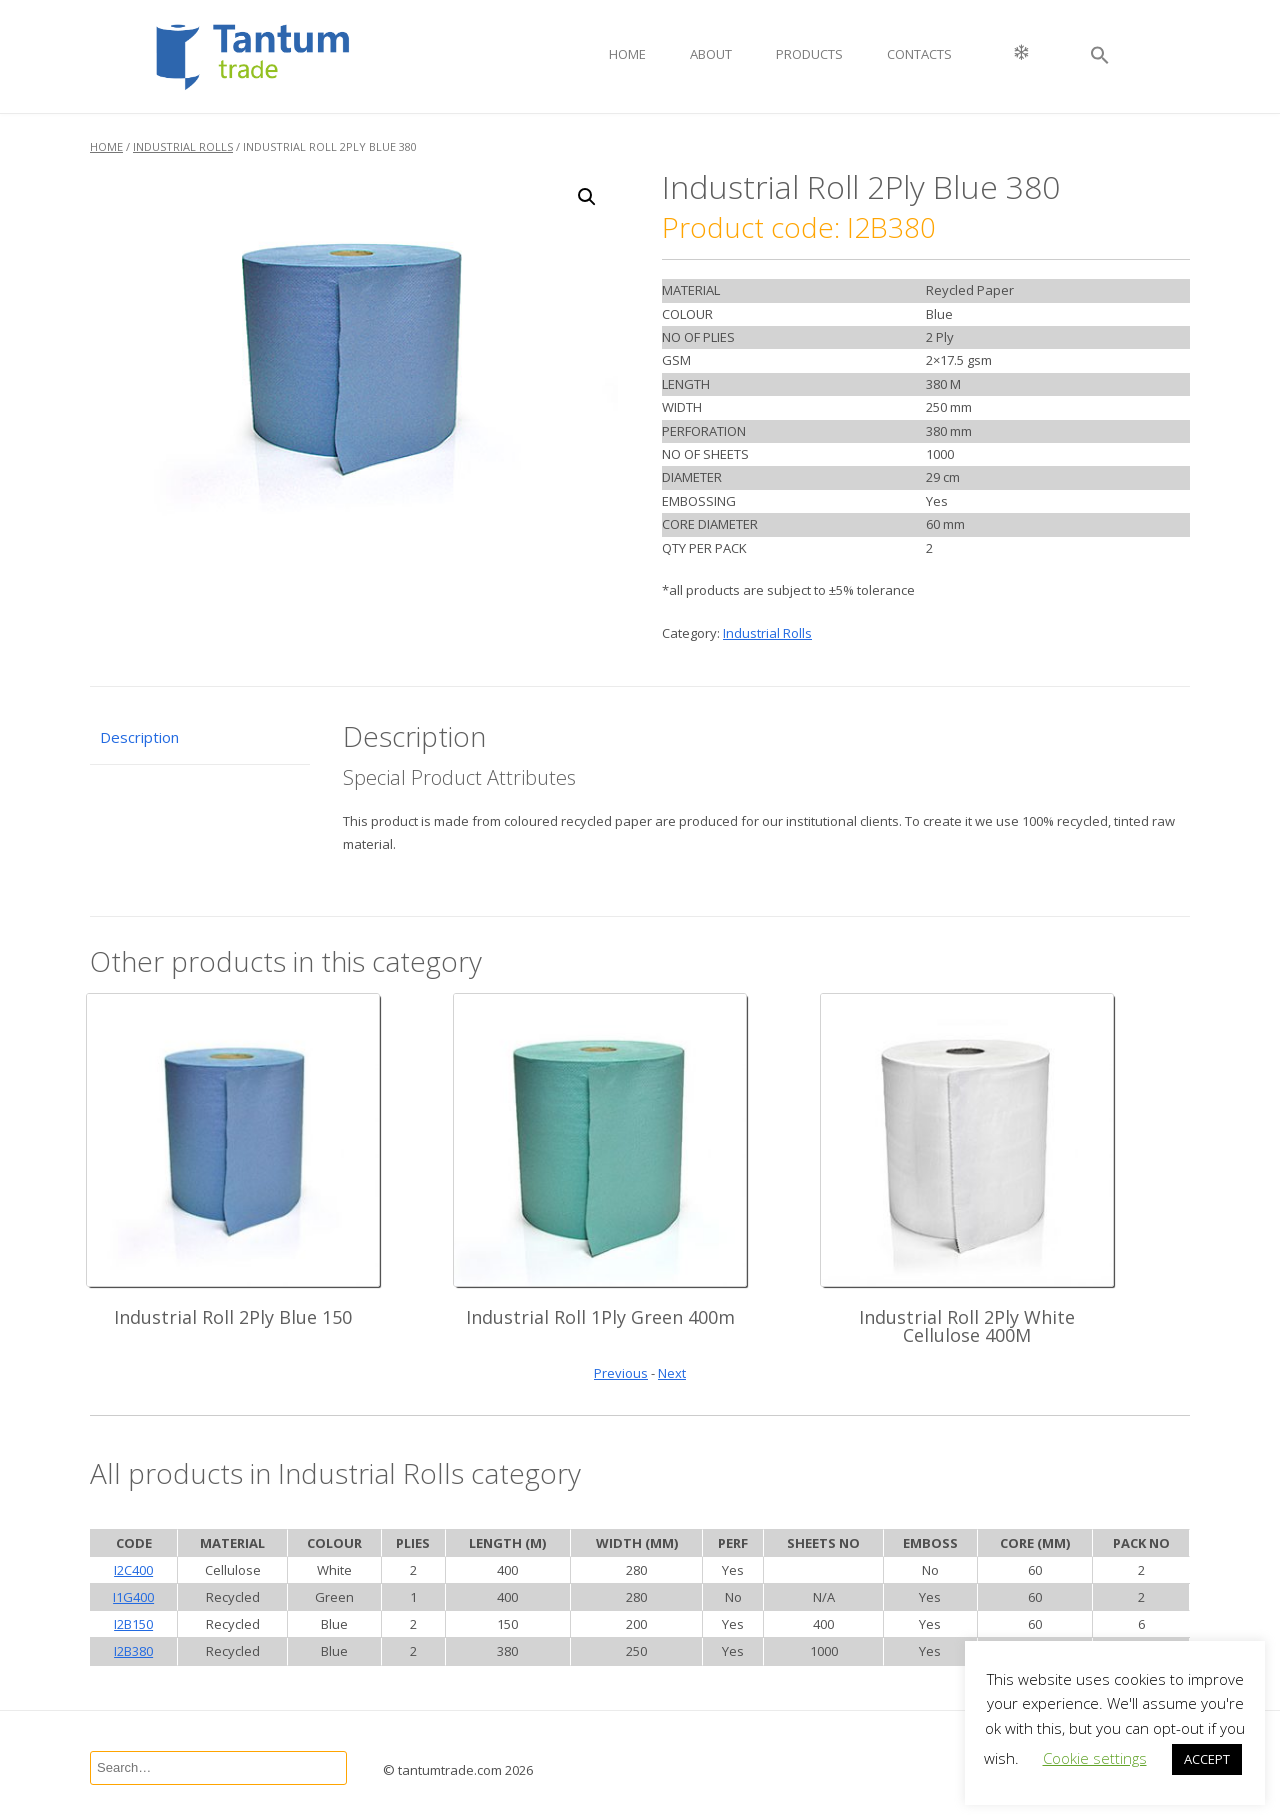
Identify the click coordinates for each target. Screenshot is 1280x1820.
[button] (1100, 56)
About (711, 54)
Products (809, 54)
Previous (621, 1373)
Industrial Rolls (183, 146)
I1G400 (133, 1597)
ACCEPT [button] (1207, 1759)
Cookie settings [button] (1095, 1758)
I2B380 (133, 1651)
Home (627, 54)
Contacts (919, 54)
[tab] (200, 738)
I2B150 (133, 1624)
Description (139, 737)
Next (672, 1373)
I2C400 (133, 1570)
